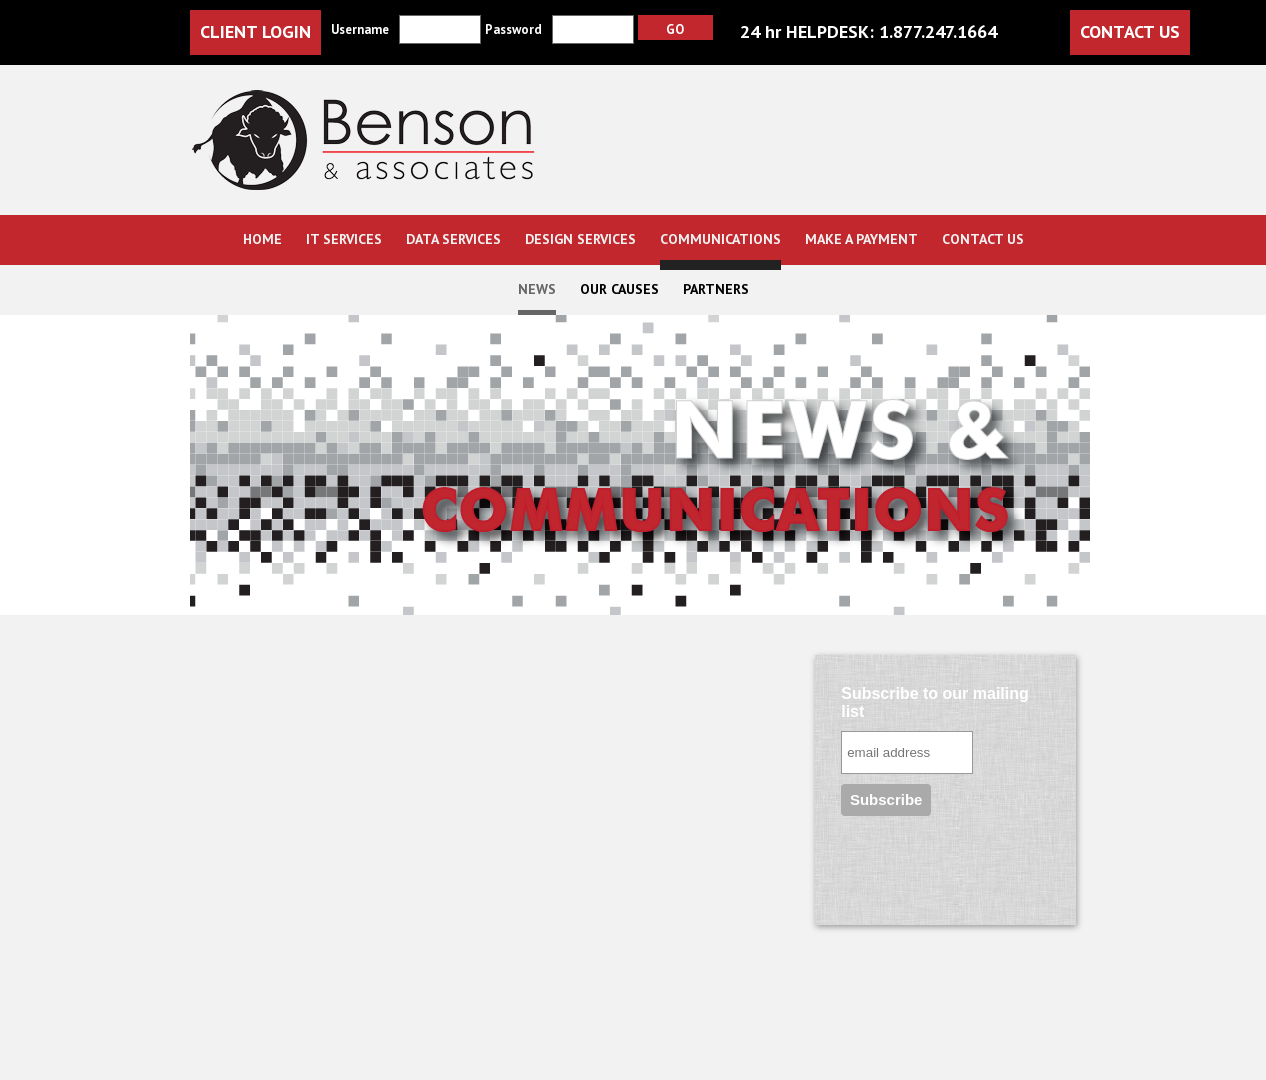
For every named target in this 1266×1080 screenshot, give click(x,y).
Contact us (983, 239)
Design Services (580, 239)
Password (513, 29)
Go (675, 29)
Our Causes (619, 289)
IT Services (344, 239)
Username (360, 29)
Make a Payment (861, 239)
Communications (720, 239)
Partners (716, 289)
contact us (1130, 31)
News (537, 289)
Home (262, 239)
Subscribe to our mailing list (935, 702)
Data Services (453, 239)
